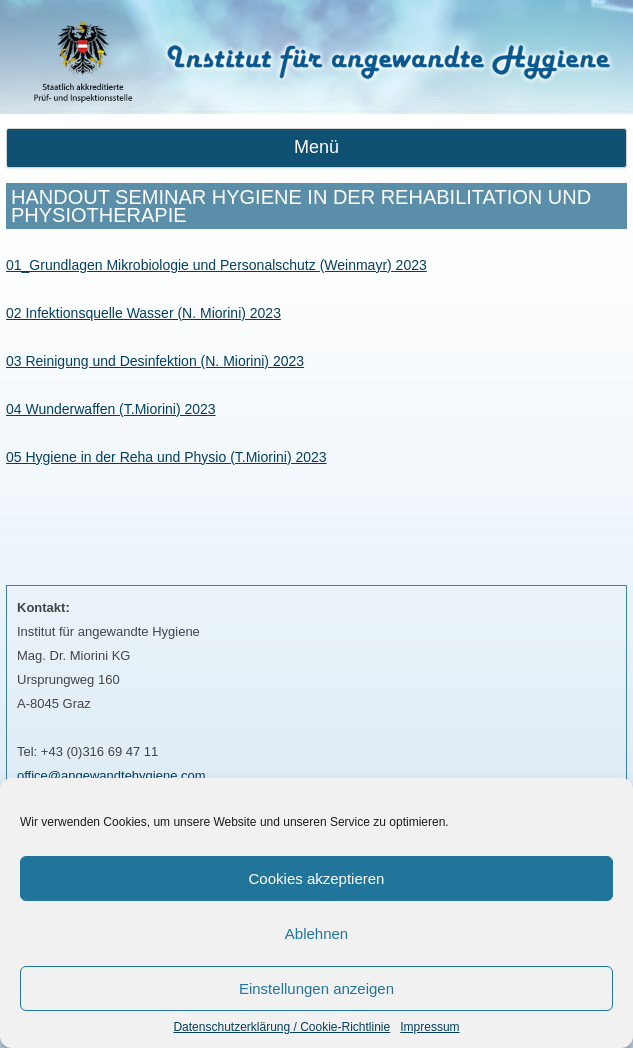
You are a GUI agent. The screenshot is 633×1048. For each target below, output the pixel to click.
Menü (316, 147)
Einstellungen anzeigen (316, 988)
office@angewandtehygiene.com (111, 775)
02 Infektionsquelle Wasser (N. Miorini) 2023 (143, 313)
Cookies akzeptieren (317, 878)
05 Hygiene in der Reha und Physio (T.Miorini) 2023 (166, 457)
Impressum (429, 1027)
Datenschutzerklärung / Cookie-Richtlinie (281, 1027)
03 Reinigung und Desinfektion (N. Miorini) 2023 (155, 361)
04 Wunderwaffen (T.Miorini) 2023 (111, 409)
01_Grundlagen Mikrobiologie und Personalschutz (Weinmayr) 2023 (216, 265)
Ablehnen (316, 933)
